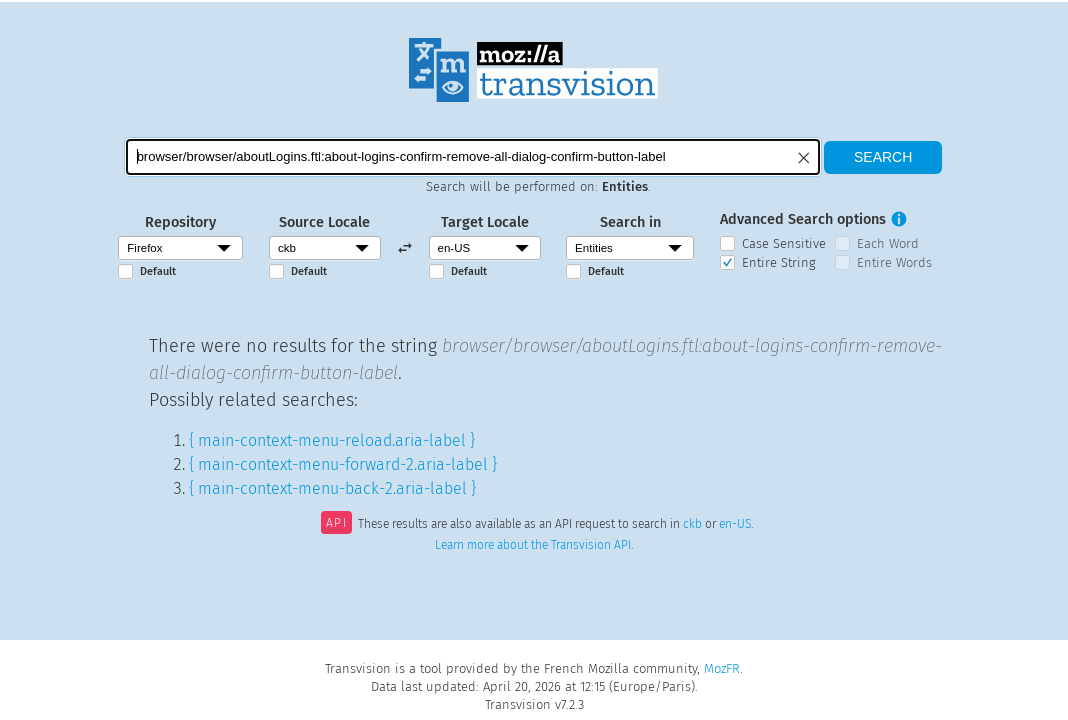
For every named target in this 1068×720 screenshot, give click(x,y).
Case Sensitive (784, 243)
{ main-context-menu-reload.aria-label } (332, 440)
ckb (692, 525)
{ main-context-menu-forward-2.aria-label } (343, 464)
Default (158, 271)
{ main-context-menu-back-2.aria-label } (332, 488)
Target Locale (485, 222)
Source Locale (324, 222)
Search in (630, 222)
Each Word (888, 243)
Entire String (779, 262)
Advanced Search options (803, 219)
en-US (735, 525)
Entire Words (894, 262)
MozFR (722, 668)
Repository (180, 222)
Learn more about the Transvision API (533, 545)
